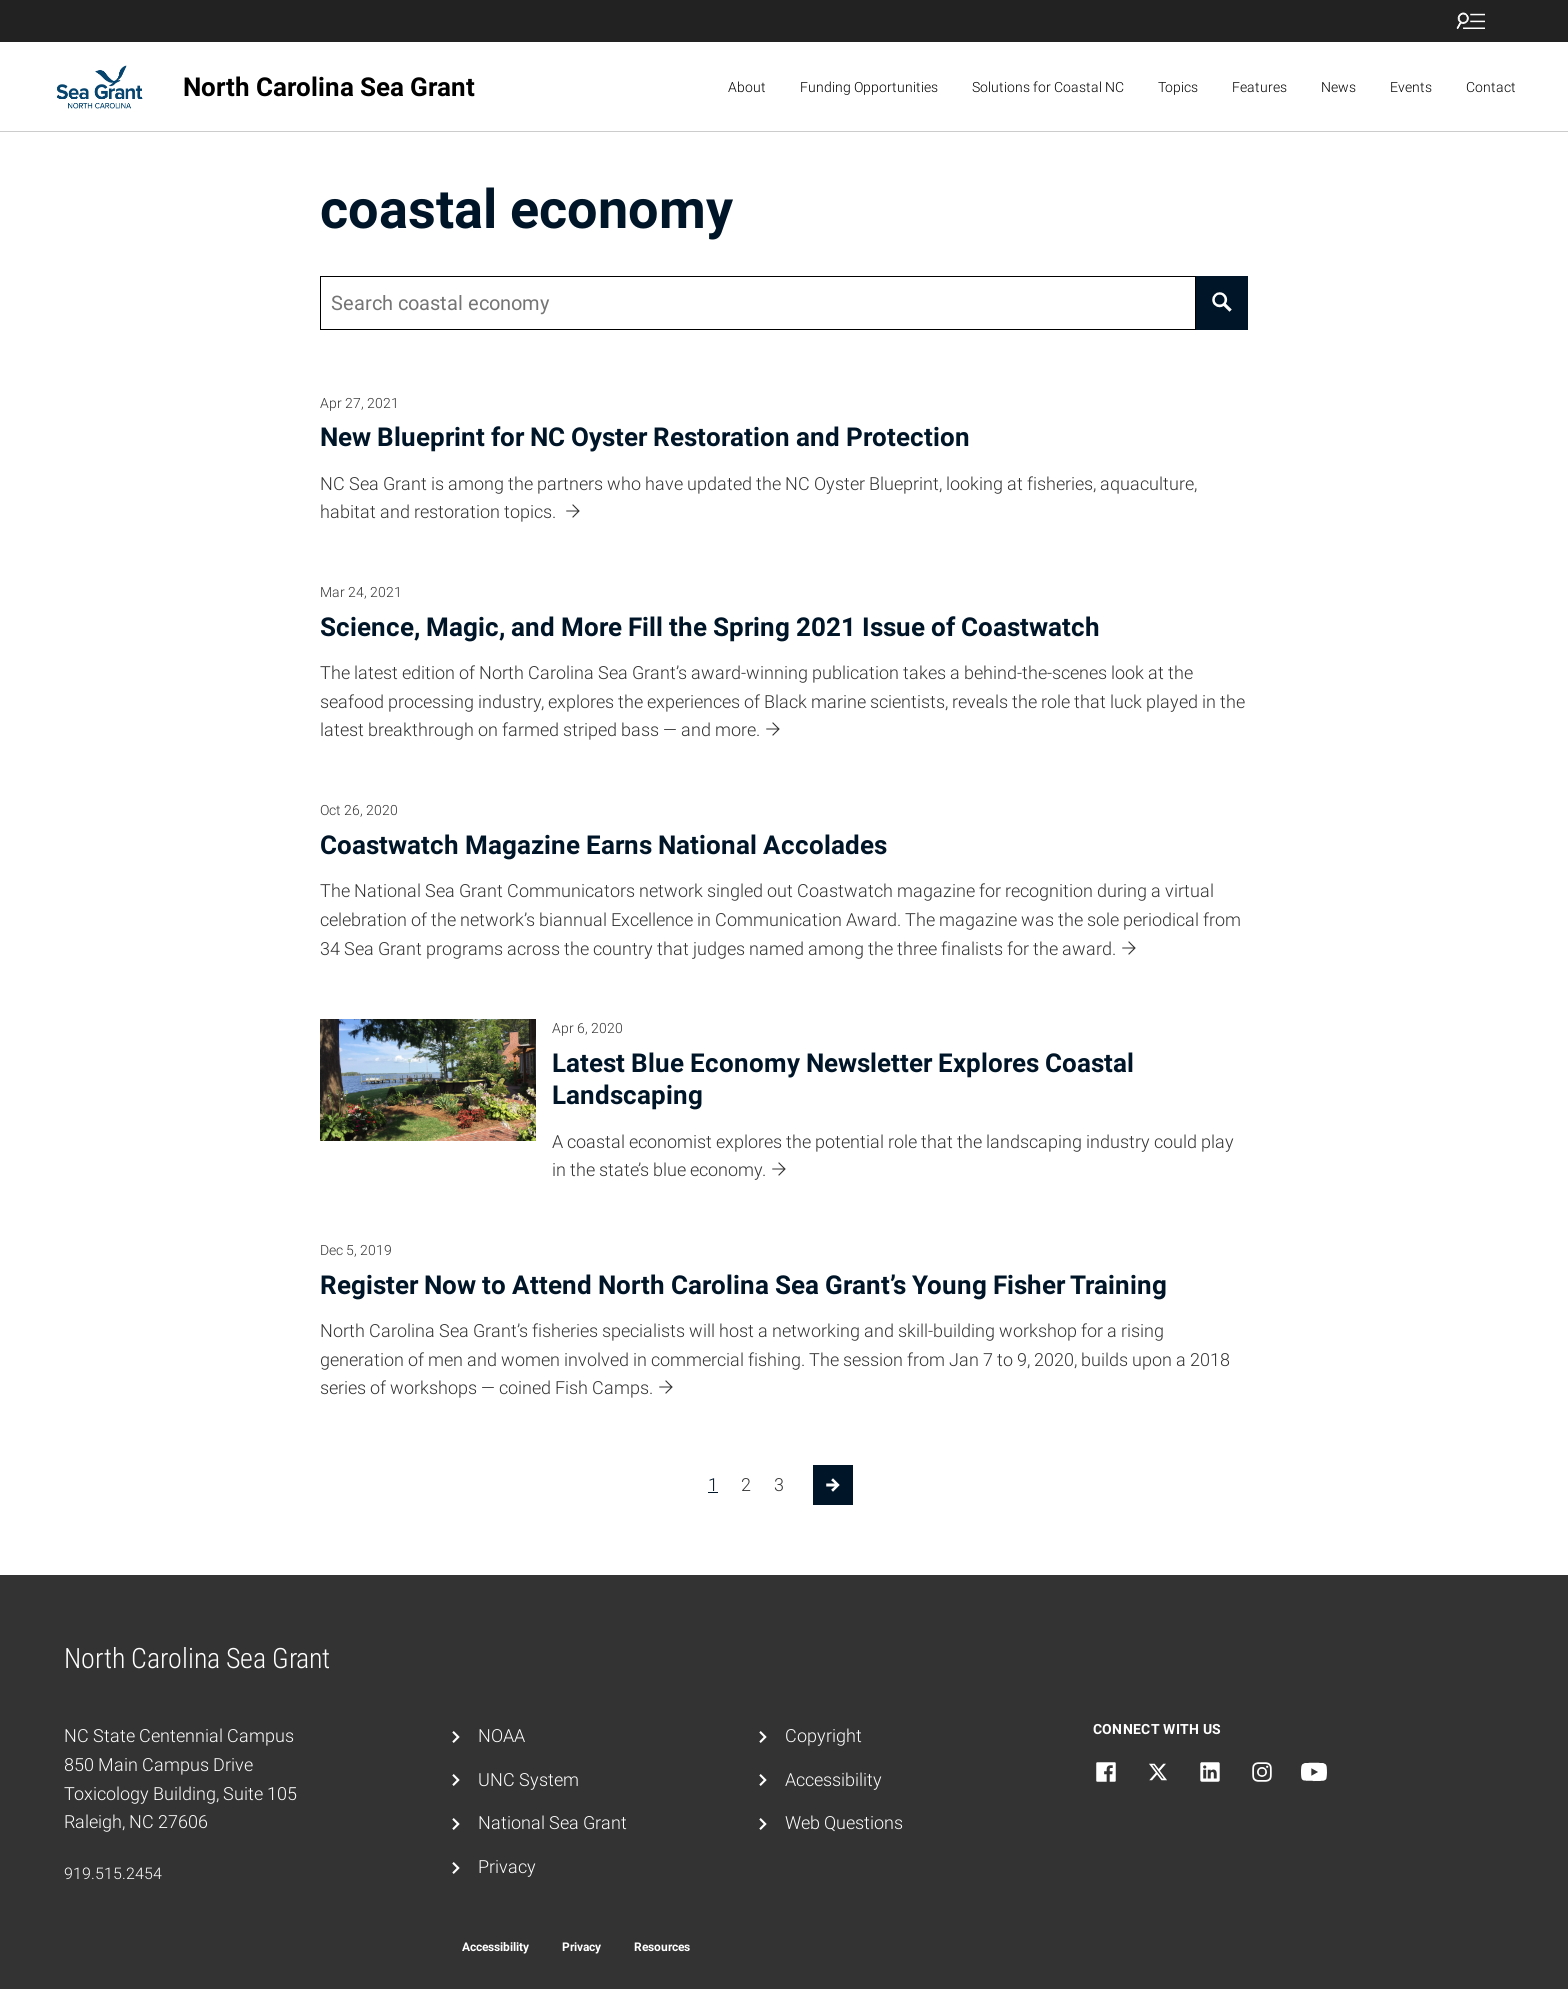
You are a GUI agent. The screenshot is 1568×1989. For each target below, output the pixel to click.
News (1338, 87)
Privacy (507, 1866)
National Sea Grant (552, 1822)
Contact (1491, 87)
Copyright (823, 1735)
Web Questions (844, 1822)
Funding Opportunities (869, 87)
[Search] (1222, 303)
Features (1259, 87)
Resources (662, 1947)
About (747, 87)
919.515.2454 (113, 1873)
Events (1411, 87)
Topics (1178, 87)
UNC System (528, 1779)
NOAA (501, 1735)
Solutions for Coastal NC (1048, 87)
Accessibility (833, 1779)
